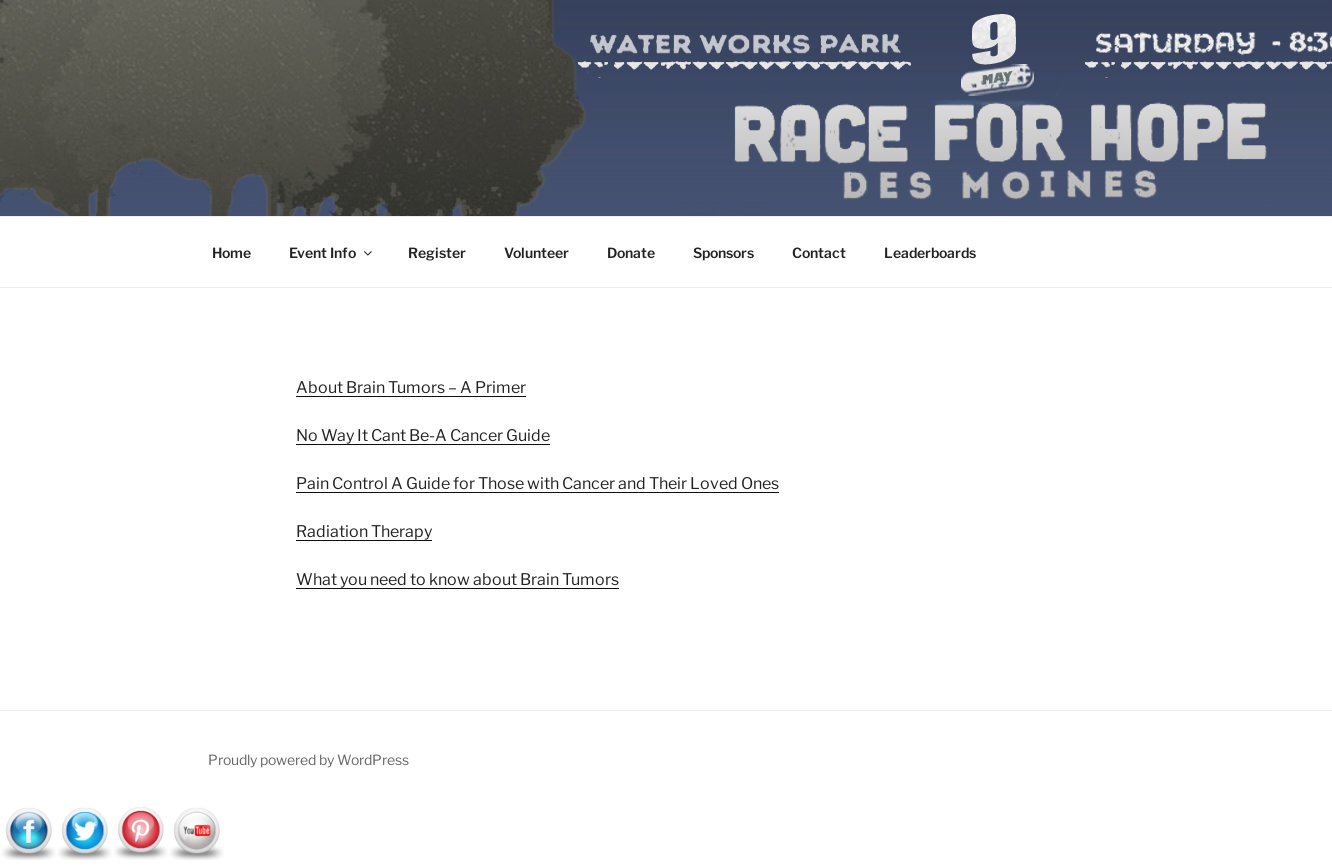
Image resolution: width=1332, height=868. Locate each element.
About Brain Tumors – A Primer (411, 387)
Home (231, 252)
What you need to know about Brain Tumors (457, 579)
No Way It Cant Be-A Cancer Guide (423, 435)
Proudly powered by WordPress (308, 759)
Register (437, 252)
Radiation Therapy (364, 531)
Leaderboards (930, 252)
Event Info (332, 252)
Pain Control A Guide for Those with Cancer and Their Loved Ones (537, 483)
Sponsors (723, 252)
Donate (631, 252)
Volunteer (536, 252)
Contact (819, 252)
